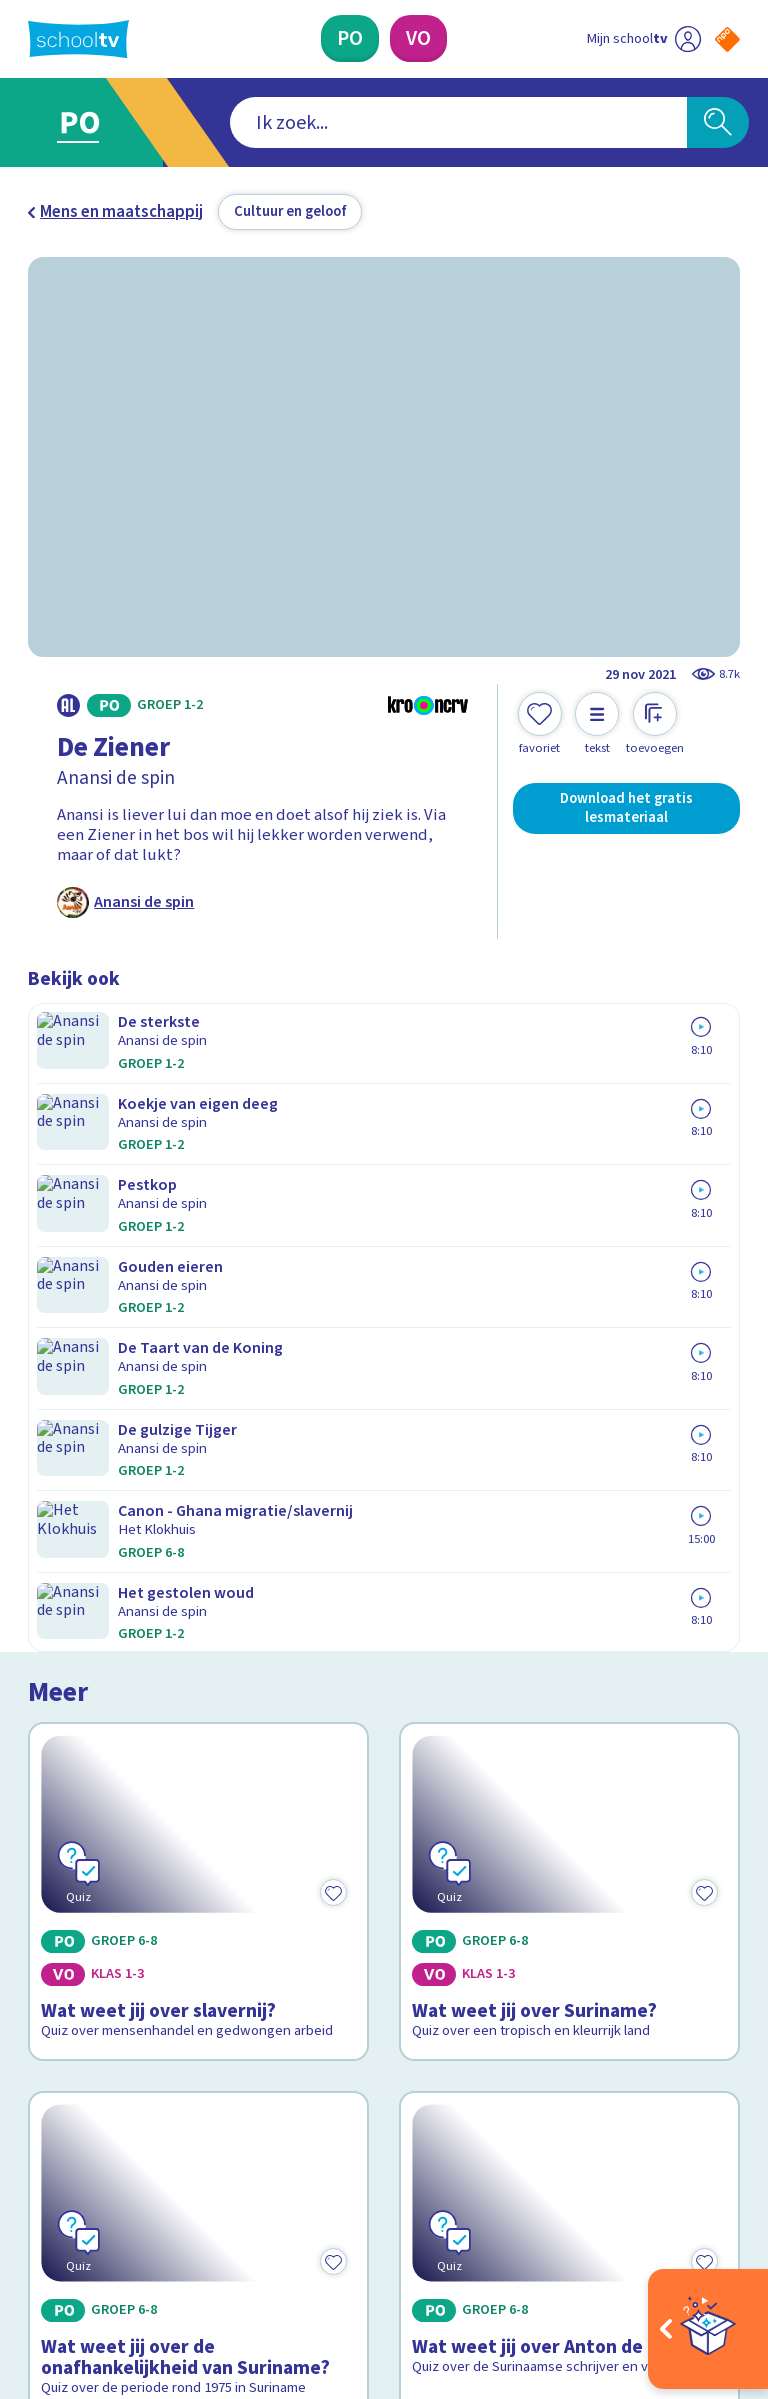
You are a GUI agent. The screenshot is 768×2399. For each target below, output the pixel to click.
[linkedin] (126, 2215)
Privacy (59, 1972)
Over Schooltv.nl (100, 1943)
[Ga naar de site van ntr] (711, 2267)
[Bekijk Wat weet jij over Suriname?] (570, 1179)
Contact (63, 1886)
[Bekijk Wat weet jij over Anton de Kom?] (570, 1521)
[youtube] (170, 2215)
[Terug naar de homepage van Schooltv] (78, 39)
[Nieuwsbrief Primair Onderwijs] (562, 1983)
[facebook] (38, 2215)
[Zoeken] (718, 123)
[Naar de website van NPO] (727, 39)
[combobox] (353, 123)
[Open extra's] (708, 2329)
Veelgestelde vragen (118, 1914)
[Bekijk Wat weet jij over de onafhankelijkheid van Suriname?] (199, 1521)
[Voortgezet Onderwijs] (418, 38)
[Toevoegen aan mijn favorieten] (540, 724)
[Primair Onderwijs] (350, 38)
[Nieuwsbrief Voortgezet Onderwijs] (562, 2048)
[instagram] (82, 2215)
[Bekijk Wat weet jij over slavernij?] (199, 1179)
